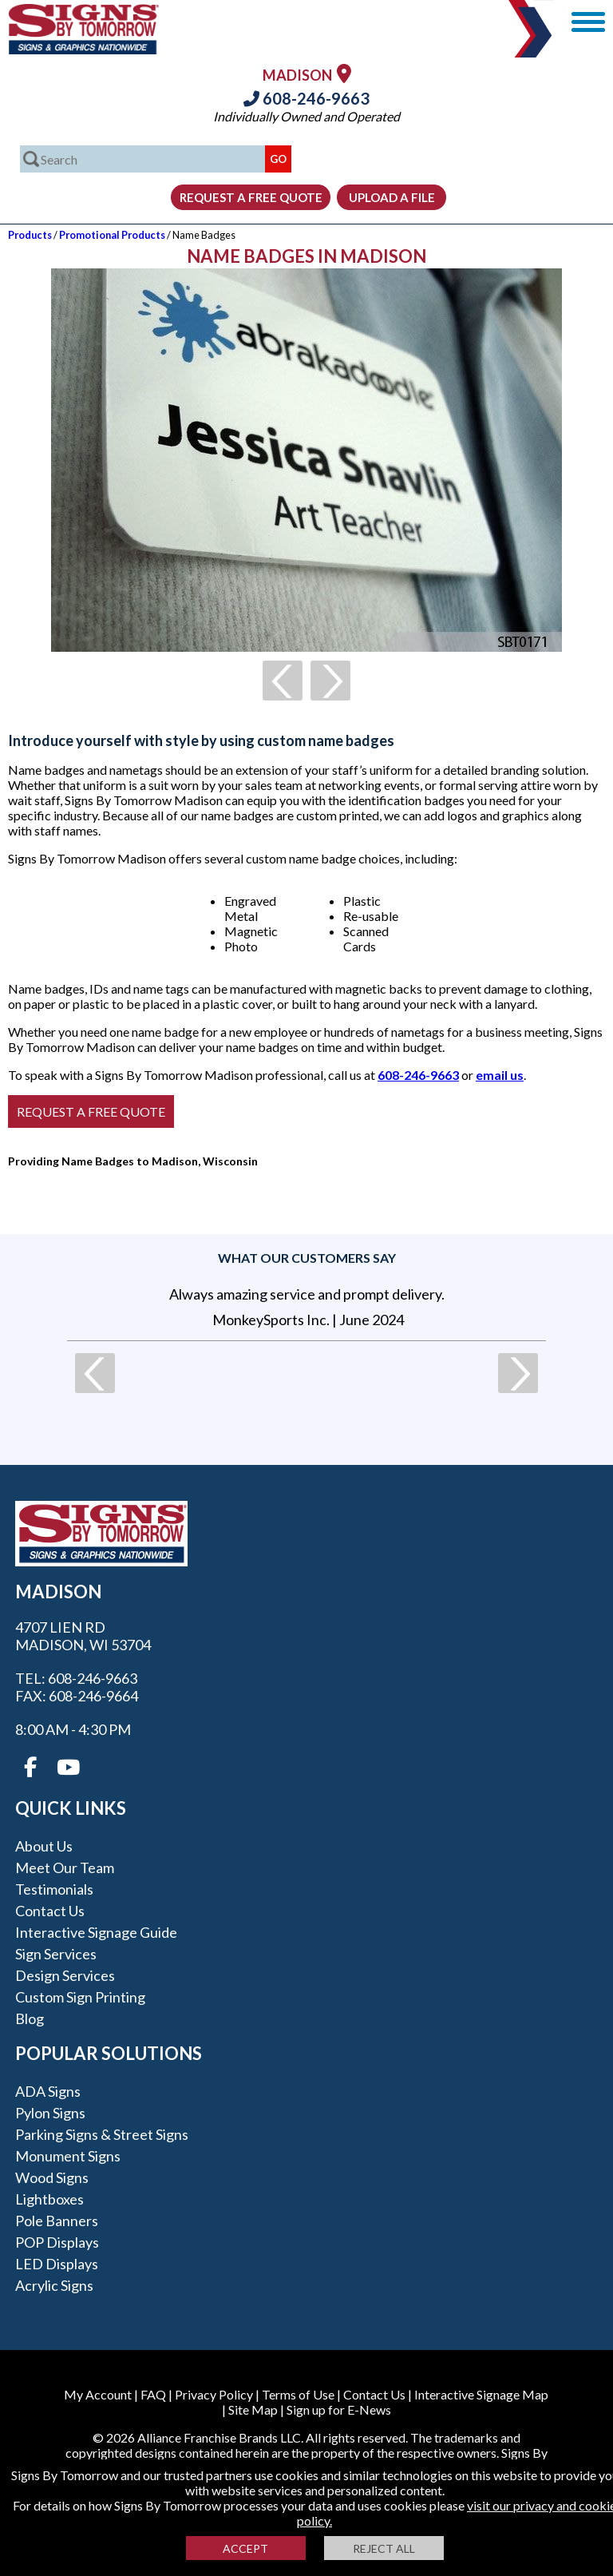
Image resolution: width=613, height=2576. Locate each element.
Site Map (253, 2409)
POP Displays (57, 2242)
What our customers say (307, 1257)
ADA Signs (48, 2091)
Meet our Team (64, 1867)
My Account (98, 2394)
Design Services (65, 1975)
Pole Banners (56, 2220)
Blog (29, 2018)
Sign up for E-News (339, 2409)
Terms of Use (298, 2394)
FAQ (153, 2394)
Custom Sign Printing (80, 1997)
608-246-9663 (306, 98)
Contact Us (50, 1910)
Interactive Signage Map (481, 2394)
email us (500, 1074)
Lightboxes (49, 2199)
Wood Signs (52, 2177)
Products (30, 234)
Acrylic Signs (54, 2285)
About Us (44, 1846)
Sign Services (56, 1954)
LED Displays (56, 2263)
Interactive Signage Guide (96, 1932)
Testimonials (54, 1889)
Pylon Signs (50, 2113)
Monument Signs (68, 2156)
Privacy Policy (214, 2394)
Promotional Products (112, 234)
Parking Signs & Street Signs (101, 2134)
